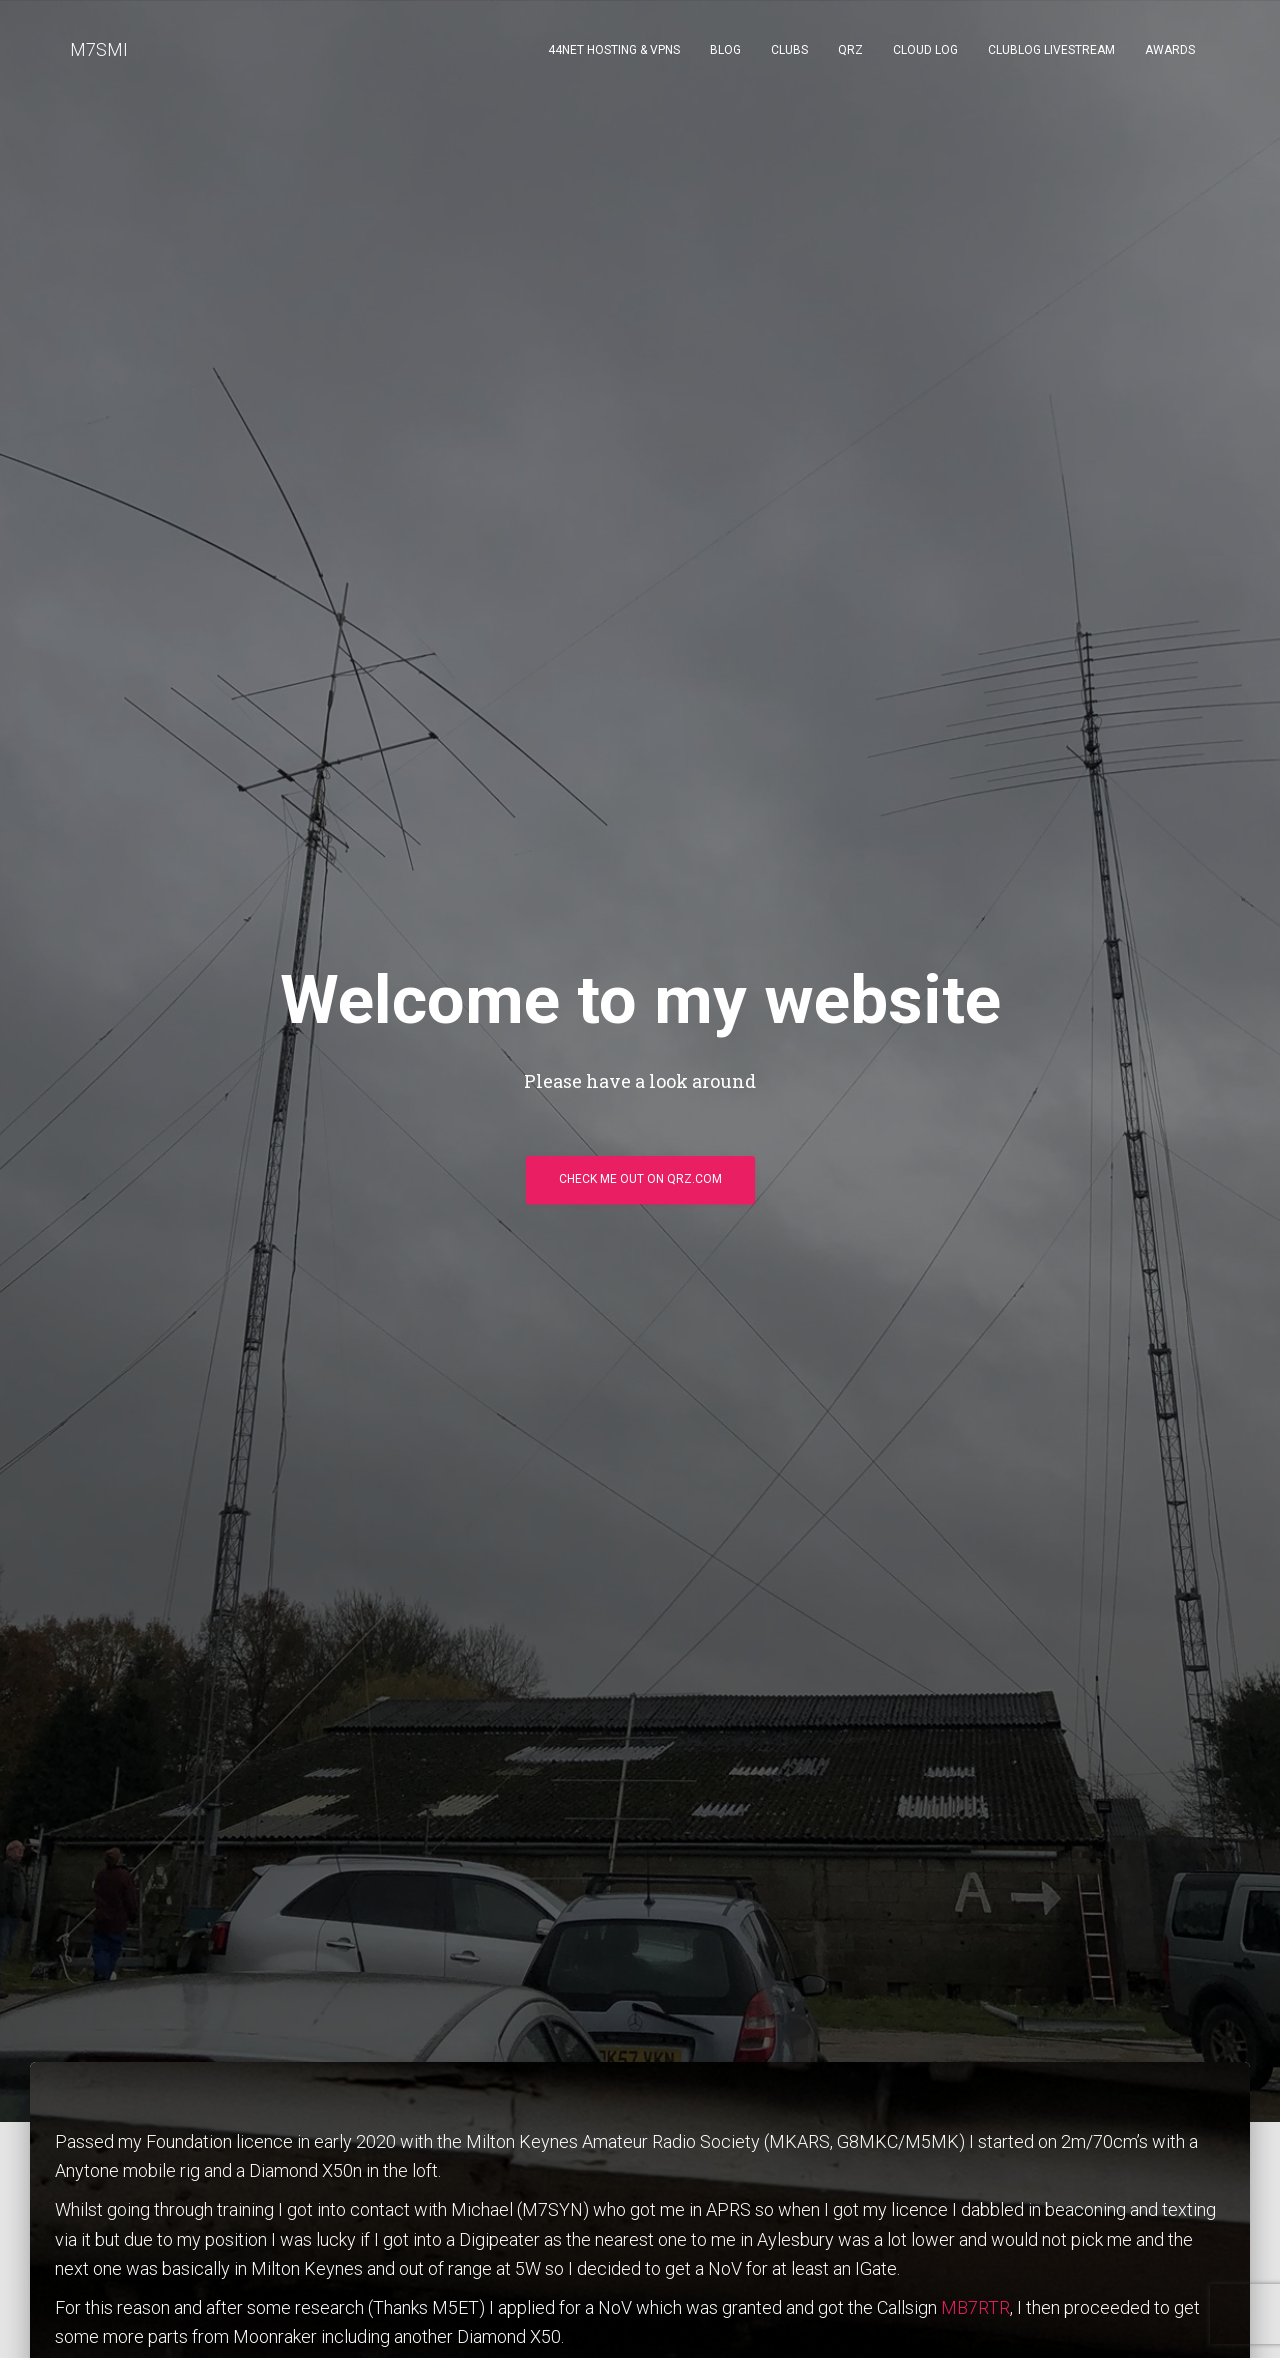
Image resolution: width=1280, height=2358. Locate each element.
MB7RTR (975, 2307)
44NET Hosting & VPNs (614, 50)
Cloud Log (925, 50)
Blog (725, 50)
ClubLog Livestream (1051, 50)
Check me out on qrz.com (640, 1179)
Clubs (789, 50)
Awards (1170, 50)
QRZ (850, 50)
